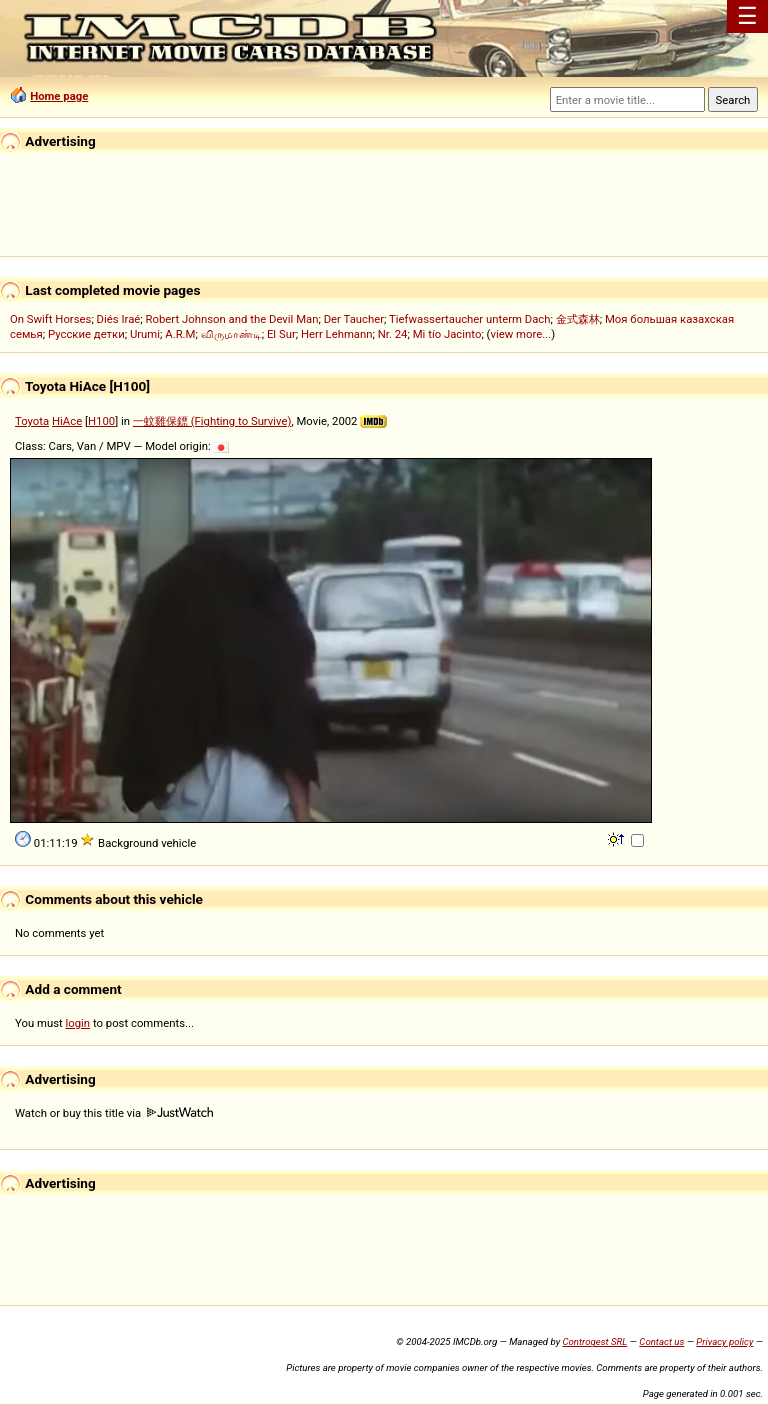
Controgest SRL (594, 1341)
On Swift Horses (50, 319)
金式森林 (578, 319)
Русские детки (86, 334)
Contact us (661, 1341)
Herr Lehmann (337, 334)
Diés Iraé (119, 319)
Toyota (32, 421)
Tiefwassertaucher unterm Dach (469, 319)
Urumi (145, 334)
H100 (101, 421)
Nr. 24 (393, 334)
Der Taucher (354, 319)
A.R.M (180, 334)
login (78, 1023)
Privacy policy (724, 1341)
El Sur (281, 334)
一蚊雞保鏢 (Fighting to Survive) (212, 421)
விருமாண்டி (231, 334)
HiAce (67, 421)
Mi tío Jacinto (447, 334)
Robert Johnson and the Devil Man (232, 319)
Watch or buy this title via (114, 1113)
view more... (520, 334)
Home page (59, 96)
